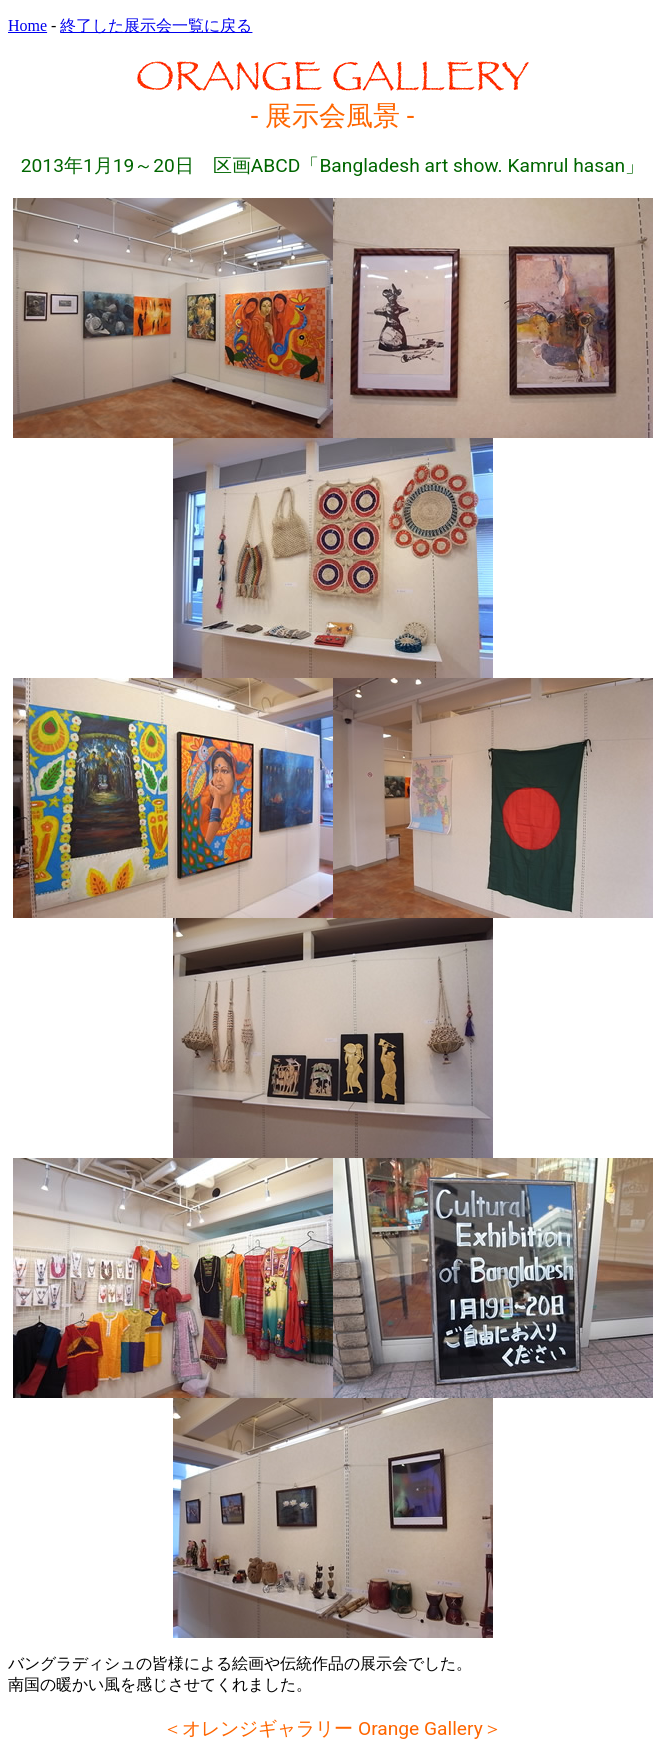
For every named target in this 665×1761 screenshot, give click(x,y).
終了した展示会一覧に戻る (156, 25)
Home (27, 25)
